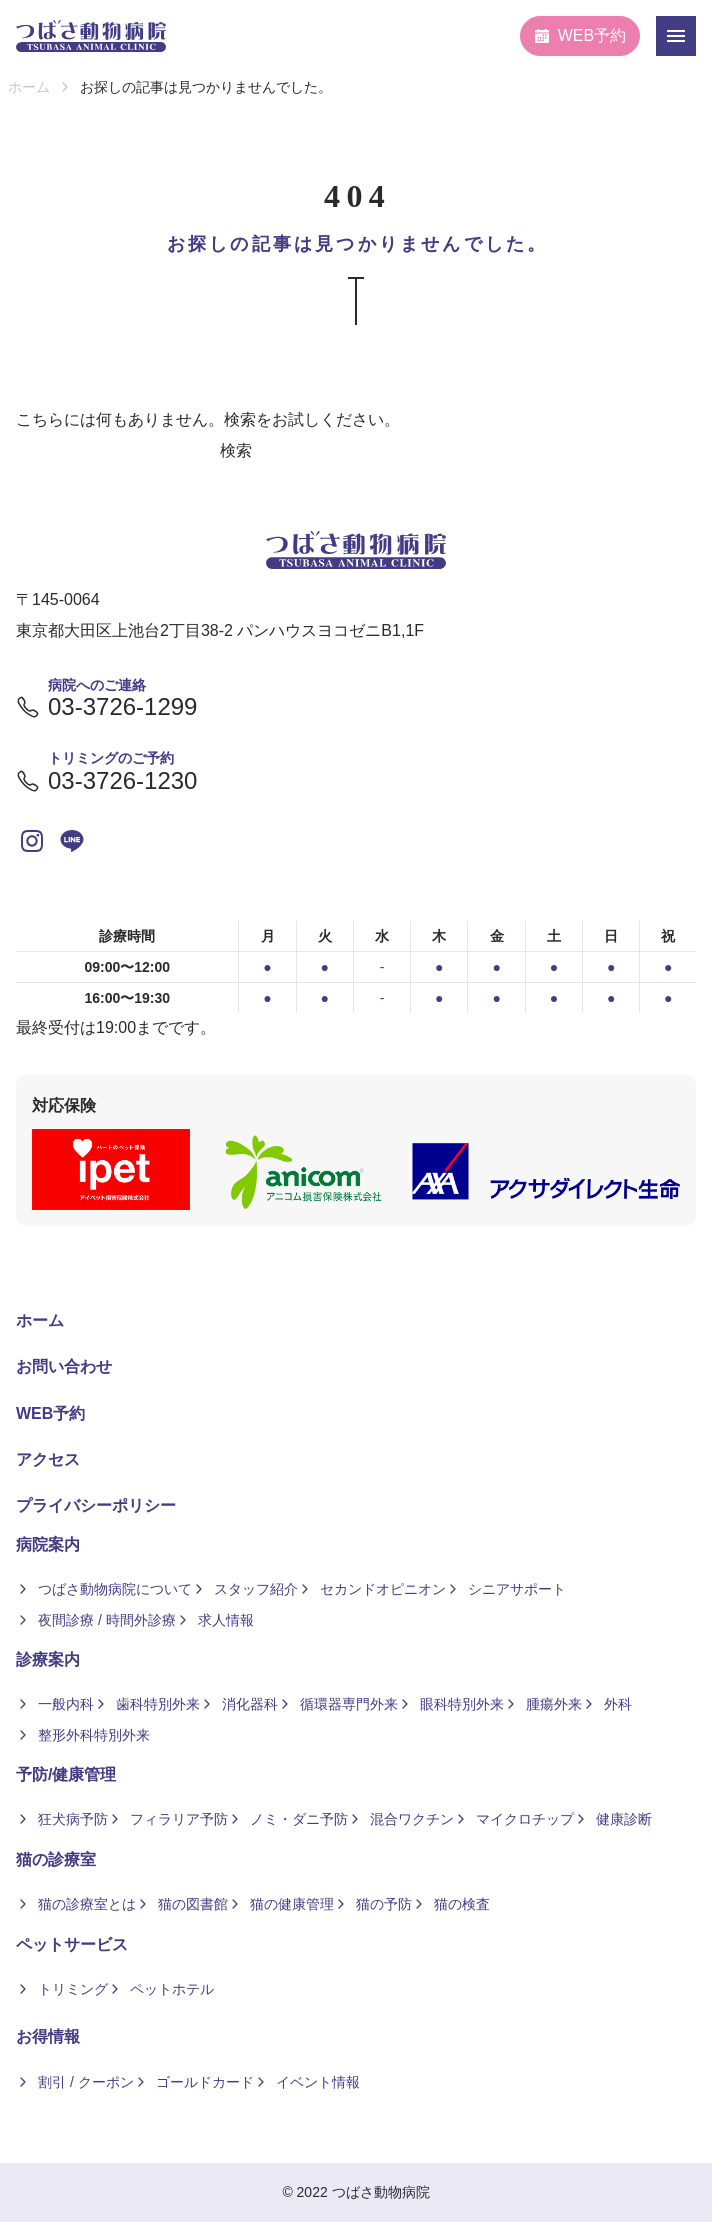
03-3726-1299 (106, 707)
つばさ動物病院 (381, 2192)
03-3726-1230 (106, 781)
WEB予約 (580, 35)
